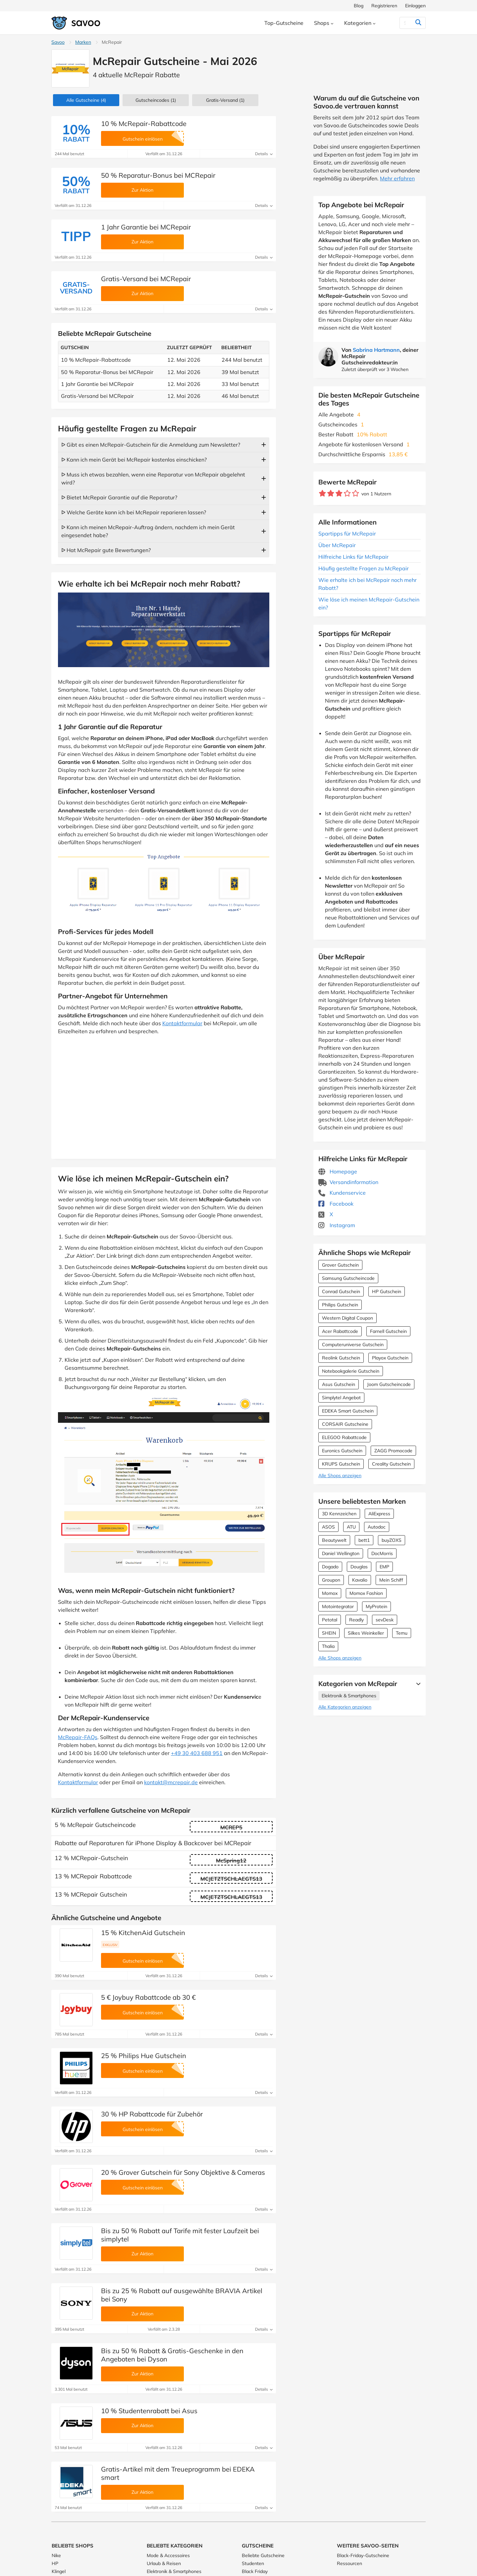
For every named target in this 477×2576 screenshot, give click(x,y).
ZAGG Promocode (393, 1451)
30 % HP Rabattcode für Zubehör (152, 2114)
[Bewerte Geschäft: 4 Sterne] (347, 493)
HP (55, 2563)
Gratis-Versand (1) (225, 100)
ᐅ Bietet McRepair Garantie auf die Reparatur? (119, 497)
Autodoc (377, 1527)
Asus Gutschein (338, 1384)
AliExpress (379, 1514)
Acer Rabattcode (340, 1331)
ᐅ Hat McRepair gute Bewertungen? (106, 550)
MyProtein (376, 1606)
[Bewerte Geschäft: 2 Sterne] (331, 493)
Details (264, 153)
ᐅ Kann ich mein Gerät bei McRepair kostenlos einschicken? (134, 459)
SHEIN (329, 1633)
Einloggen (415, 6)
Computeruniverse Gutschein (353, 1345)
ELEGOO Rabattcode (344, 1437)
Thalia (328, 1646)
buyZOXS (391, 1540)
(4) (86, 100)
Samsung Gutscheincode (348, 1278)
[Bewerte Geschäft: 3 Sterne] (339, 493)
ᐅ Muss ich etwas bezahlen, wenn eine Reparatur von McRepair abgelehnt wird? (153, 478)
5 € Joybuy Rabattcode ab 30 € (148, 1997)
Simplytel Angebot (341, 1398)
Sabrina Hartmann (376, 349)
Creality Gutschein (391, 1464)
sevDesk (385, 1620)
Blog (358, 6)
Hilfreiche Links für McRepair (353, 556)
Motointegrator (338, 1606)
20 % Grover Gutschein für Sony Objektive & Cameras (183, 2172)
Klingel (59, 2571)
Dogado (330, 1567)
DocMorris (382, 1553)
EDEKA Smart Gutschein (348, 1411)
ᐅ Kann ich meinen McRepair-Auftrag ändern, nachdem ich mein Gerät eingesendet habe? (148, 531)
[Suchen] (405, 23)
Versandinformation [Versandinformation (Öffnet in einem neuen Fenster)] (348, 1182)
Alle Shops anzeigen (339, 1475)
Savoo (58, 42)
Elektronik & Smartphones (349, 1696)
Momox (330, 1593)
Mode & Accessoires (168, 2555)
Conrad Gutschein (341, 1291)
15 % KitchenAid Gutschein (143, 1932)
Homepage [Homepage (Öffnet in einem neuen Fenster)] (337, 1171)
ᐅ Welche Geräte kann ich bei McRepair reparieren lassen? (133, 512)
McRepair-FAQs (77, 1737)
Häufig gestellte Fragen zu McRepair (363, 568)
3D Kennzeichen (339, 1514)
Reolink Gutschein (341, 1358)
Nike (56, 2555)
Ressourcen (349, 2563)
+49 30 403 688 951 (197, 1753)
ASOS (328, 1527)
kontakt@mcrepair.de (171, 1782)
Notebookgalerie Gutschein (350, 1371)
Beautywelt (334, 1540)
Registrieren (384, 6)
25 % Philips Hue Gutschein (143, 2055)
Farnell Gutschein (388, 1331)
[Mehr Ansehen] (417, 1684)
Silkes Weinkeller (366, 1633)
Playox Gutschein (390, 1358)
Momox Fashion (366, 1593)
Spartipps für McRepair (347, 533)
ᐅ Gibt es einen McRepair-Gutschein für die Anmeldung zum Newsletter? (150, 444)
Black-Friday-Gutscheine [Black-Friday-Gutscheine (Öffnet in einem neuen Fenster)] (363, 2555)
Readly (356, 1620)
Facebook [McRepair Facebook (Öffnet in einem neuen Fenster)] (335, 1203)
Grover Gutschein (340, 1265)
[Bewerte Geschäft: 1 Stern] (322, 493)
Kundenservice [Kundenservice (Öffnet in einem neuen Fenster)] (342, 1192)
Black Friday (255, 2571)
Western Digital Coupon (347, 1318)
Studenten (253, 2563)
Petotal (329, 1620)
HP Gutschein (386, 1291)
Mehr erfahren (397, 178)
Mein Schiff (391, 1580)
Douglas (359, 1567)
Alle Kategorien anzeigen (344, 1707)
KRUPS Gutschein (341, 1464)
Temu (401, 1633)
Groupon (331, 1580)
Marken (83, 42)
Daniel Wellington (340, 1553)
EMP (384, 1567)
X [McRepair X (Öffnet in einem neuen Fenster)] (325, 1214)
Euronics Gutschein (342, 1451)
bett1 (364, 1540)
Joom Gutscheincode (389, 1384)
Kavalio (359, 1580)
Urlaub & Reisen (164, 2563)
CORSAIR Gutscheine (345, 1424)
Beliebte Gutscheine (263, 2555)
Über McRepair (337, 545)
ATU (351, 1527)
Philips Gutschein (340, 1305)
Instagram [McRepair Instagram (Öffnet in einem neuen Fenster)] (336, 1225)
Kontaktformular (182, 1023)
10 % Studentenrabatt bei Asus (149, 2411)
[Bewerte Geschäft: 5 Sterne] (355, 493)
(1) (155, 100)
